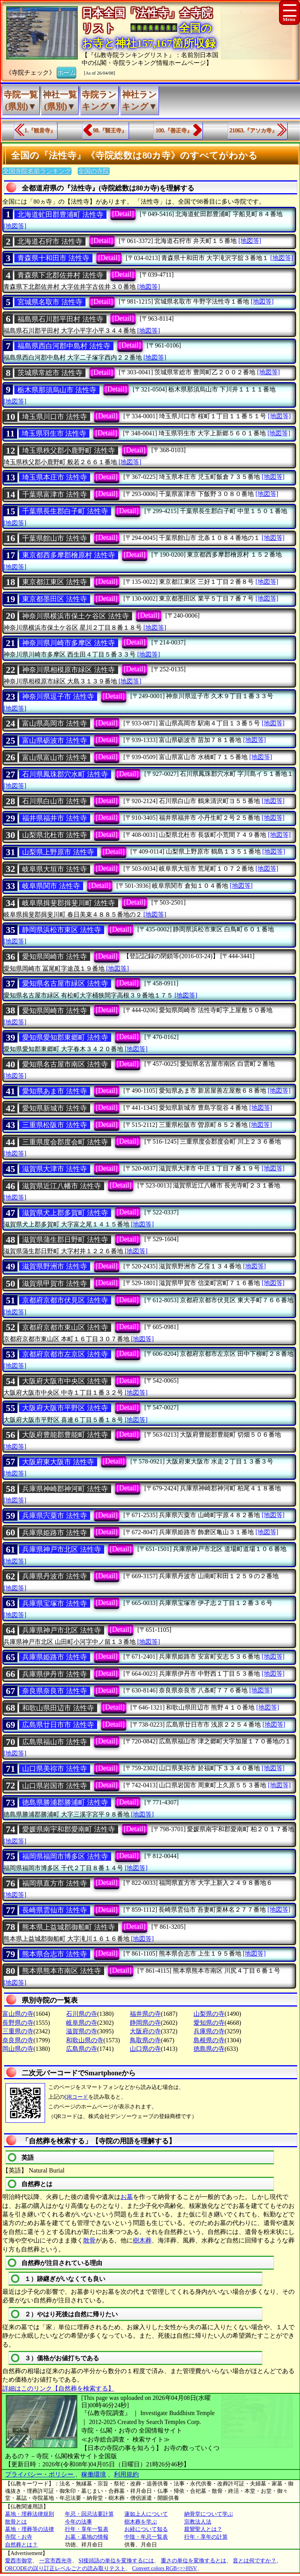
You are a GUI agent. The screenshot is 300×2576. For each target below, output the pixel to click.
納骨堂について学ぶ (208, 2514)
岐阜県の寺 (81, 2022)
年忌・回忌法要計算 (89, 2514)
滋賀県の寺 (81, 2031)
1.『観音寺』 (40, 130)
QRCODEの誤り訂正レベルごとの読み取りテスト (65, 2568)
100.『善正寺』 (173, 130)
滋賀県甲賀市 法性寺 (54, 1283)
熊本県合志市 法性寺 (54, 1954)
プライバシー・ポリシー (40, 2474)
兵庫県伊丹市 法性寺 (54, 1674)
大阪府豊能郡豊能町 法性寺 (65, 1435)
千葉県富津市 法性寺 (54, 494)
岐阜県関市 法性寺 (51, 886)
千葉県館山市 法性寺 (54, 538)
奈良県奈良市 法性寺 (54, 1691)
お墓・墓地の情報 (86, 2537)
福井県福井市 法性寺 (54, 818)
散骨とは (16, 2522)
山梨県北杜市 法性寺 (54, 835)
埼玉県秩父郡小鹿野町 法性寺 (68, 450)
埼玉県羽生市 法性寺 (54, 433)
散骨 (89, 2240)
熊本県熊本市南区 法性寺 (61, 1971)
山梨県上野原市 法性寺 (58, 852)
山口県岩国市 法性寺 (54, 1786)
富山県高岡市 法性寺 (54, 723)
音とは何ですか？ (254, 2561)
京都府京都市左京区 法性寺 (65, 1354)
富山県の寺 (17, 2013)
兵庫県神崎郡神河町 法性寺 (65, 1489)
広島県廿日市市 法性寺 (58, 1725)
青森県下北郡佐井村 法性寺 (60, 275)
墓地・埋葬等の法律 (29, 2529)
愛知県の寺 (209, 2022)
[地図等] (14, 226)
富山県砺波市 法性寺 (54, 740)
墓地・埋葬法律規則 (29, 2514)
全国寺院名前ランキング (37, 171)
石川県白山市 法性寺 (54, 801)
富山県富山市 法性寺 (54, 757)
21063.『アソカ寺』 (253, 130)
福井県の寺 (145, 2013)
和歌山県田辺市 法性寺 (58, 1708)
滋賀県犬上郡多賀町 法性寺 (65, 1213)
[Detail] (123, 214)
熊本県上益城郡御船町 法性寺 (68, 1927)
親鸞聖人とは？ (203, 2529)
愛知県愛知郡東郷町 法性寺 (65, 1037)
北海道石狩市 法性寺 (49, 241)
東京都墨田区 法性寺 (54, 599)
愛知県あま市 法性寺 (54, 1091)
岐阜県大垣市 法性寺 (54, 869)
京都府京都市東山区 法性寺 (65, 1327)
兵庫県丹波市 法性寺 (54, 1576)
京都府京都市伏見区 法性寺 (65, 1300)
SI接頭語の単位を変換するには (116, 2561)
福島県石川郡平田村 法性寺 (60, 319)
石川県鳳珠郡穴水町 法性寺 (65, 774)
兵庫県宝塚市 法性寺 (54, 1603)
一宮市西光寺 (55, 2561)
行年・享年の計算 (206, 2537)
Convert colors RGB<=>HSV (164, 2568)
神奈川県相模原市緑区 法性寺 (68, 670)
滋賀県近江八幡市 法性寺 (61, 1186)
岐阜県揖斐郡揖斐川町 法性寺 (68, 903)
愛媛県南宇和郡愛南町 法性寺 (68, 1829)
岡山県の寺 (17, 2048)
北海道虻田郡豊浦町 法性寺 (60, 214)
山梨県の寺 (209, 2013)
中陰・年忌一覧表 (146, 2537)
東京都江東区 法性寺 (54, 582)
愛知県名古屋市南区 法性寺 (65, 1064)
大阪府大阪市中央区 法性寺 (65, 1381)
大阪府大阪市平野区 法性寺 (65, 1408)
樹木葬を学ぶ (140, 2522)
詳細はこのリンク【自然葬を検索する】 (58, 2388)
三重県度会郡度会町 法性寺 (65, 1142)
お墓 (126, 2197)
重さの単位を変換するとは (193, 2561)
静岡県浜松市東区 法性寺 (61, 930)
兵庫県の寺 (209, 2031)
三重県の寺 (17, 2031)
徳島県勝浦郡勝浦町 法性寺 (65, 1802)
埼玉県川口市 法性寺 (54, 417)
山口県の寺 (145, 2048)
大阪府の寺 (145, 2031)
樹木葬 (142, 2240)
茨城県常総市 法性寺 (49, 373)
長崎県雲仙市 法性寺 (54, 1910)
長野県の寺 (17, 2022)
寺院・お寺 (18, 2537)
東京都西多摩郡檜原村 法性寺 (68, 555)
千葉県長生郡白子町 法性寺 (65, 511)
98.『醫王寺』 (110, 130)
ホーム (66, 72)
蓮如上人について (146, 2514)
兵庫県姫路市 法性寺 (54, 1533)
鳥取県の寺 (145, 2040)
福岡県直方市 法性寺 (54, 1883)
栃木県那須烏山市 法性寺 (56, 390)
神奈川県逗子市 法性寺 (58, 696)
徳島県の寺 (209, 2048)
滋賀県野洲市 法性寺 (54, 1266)
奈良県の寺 (17, 2040)
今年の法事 (78, 2522)
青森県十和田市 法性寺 (53, 258)
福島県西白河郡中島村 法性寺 (63, 346)
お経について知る (146, 2529)
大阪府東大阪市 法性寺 (58, 1462)
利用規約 (126, 2474)
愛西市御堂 (18, 2561)
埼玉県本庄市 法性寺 (54, 477)
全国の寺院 (93, 171)
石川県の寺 (81, 2013)
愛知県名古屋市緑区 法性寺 (65, 983)
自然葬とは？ (21, 2545)
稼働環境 (93, 2474)
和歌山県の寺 (84, 2040)
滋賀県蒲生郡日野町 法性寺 (65, 1239)
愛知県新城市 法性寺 (54, 1108)
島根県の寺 (209, 2040)
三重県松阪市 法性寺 (54, 1125)
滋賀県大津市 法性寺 (54, 1169)
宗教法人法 (197, 2522)
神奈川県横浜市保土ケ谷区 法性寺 (75, 616)
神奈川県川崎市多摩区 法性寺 (68, 643)
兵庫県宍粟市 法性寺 (54, 1515)
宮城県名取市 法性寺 (49, 302)
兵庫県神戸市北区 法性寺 (61, 1549)
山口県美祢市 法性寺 (54, 1769)
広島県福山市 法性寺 (54, 1742)
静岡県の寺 (145, 2022)
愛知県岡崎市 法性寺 (54, 957)
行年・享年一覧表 (86, 2529)
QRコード (76, 2097)
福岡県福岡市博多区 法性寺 (65, 1856)
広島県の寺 (81, 2048)
